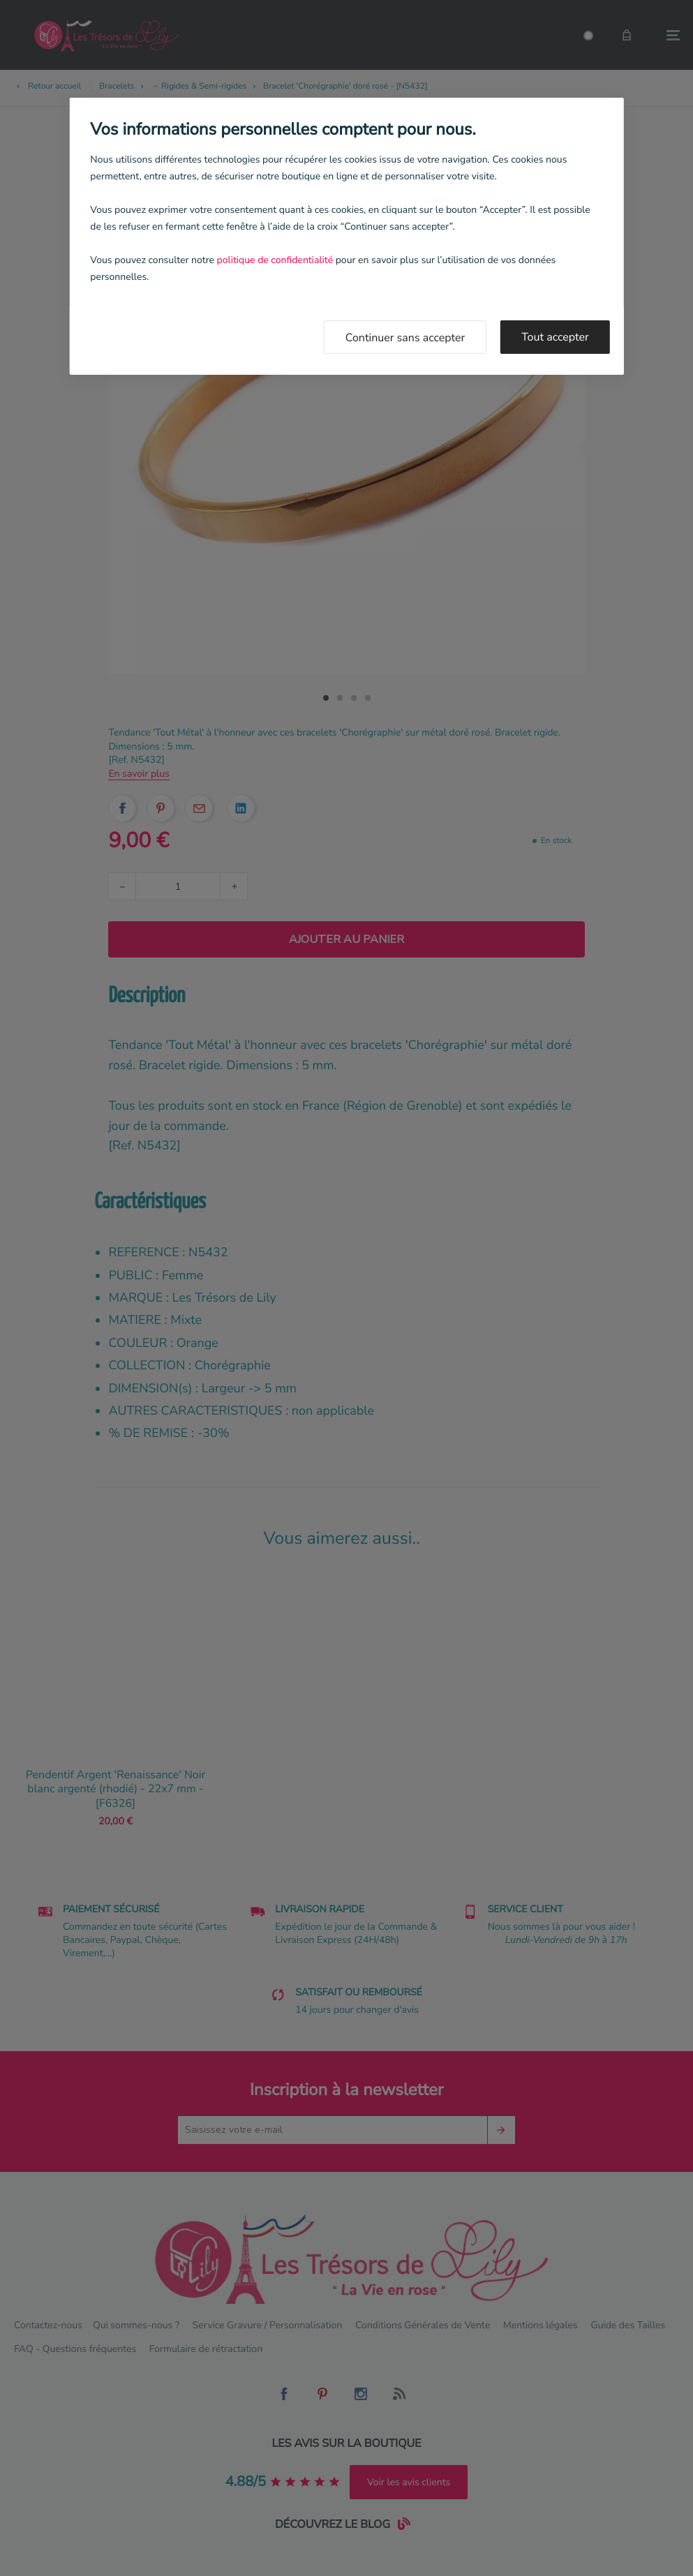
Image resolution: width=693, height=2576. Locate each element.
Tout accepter (555, 337)
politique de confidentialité (275, 260)
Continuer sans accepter (405, 337)
